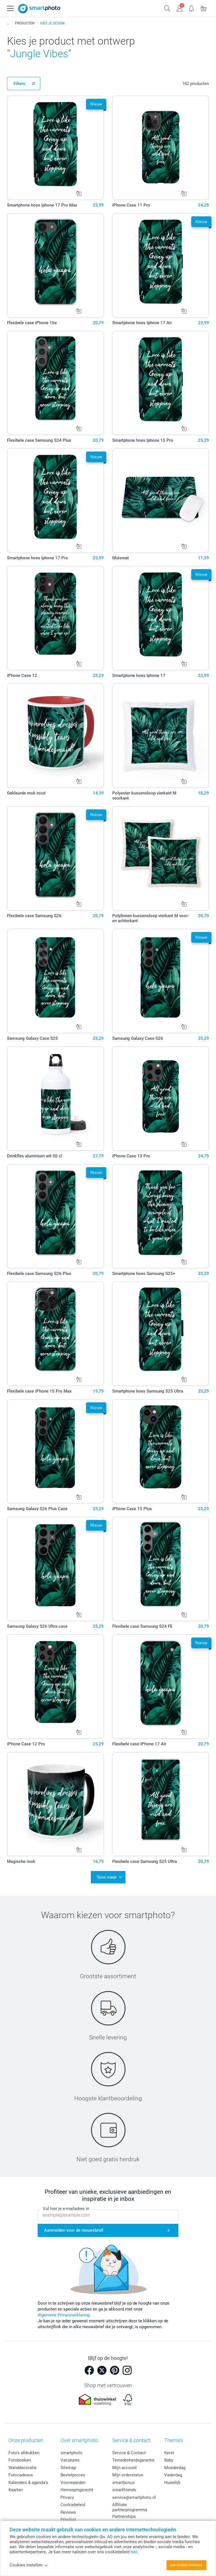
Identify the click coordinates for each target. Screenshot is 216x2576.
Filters (19, 83)
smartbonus (123, 2480)
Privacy (67, 2494)
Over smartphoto (79, 2438)
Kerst (169, 2450)
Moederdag (174, 2465)
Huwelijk (172, 2480)
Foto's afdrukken (23, 2450)
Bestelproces (72, 2472)
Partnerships (124, 2514)
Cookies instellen (29, 2565)
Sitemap (68, 2465)
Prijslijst (68, 2517)
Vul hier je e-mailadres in (66, 2206)
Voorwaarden (73, 2480)
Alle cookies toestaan (186, 2565)
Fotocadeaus (20, 2472)
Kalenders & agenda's (28, 2480)
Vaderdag (173, 2472)
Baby (168, 2457)
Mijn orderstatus (127, 2472)
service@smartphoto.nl (134, 2494)
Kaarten (15, 2487)
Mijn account (124, 2465)
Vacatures (70, 2457)
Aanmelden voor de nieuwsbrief (73, 2227)
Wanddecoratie (22, 2465)
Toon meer (107, 1875)
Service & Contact (129, 2450)
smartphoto (71, 2450)
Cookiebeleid (72, 2502)
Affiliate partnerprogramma (129, 2505)
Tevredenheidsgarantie (133, 2457)
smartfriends (124, 2487)
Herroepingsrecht (76, 2487)
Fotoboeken (19, 2457)
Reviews (68, 2509)
